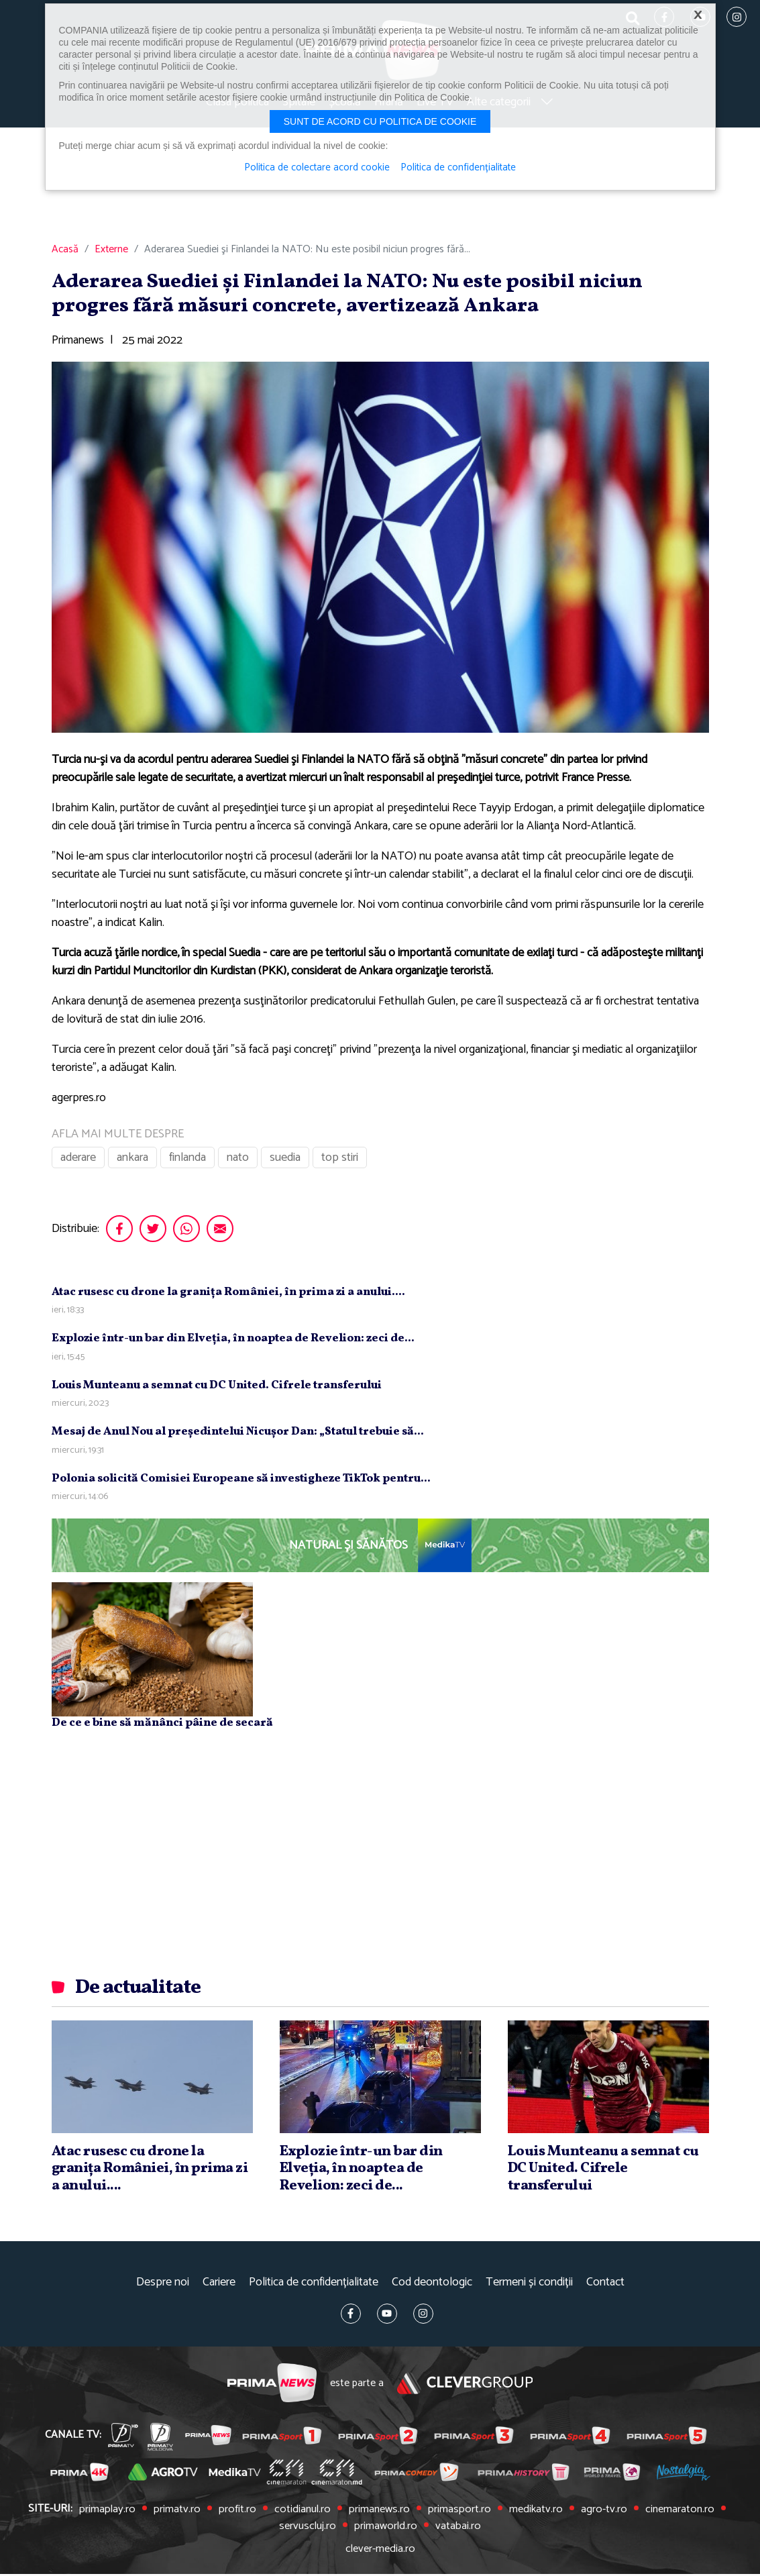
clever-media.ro (380, 2551)
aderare (78, 1161)
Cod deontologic (432, 2286)
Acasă (65, 253)
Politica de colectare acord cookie (315, 167)
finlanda (187, 1161)
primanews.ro (379, 2513)
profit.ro (240, 2513)
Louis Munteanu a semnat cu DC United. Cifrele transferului (217, 1389)
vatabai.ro (456, 2529)
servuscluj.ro (309, 2529)
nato (238, 1161)
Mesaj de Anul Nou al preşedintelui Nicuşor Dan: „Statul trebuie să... (238, 1435)
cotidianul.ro (303, 2513)
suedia (285, 1161)
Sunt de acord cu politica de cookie (380, 121)
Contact (605, 2286)
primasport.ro (456, 2513)
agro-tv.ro (597, 2513)
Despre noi (162, 2286)
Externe (111, 253)
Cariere (219, 2286)
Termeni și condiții (529, 2286)
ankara (132, 1161)
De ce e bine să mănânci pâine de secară (162, 1727)
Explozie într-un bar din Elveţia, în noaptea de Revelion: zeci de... (233, 1342)
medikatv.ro (530, 2513)
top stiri (339, 1161)
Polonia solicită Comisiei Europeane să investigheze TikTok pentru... (241, 1482)
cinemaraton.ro (671, 2513)
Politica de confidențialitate (313, 2286)
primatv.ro (182, 2513)
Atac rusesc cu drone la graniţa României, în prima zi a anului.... (228, 1296)
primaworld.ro (385, 2529)
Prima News (271, 2387)
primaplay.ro (115, 2513)
